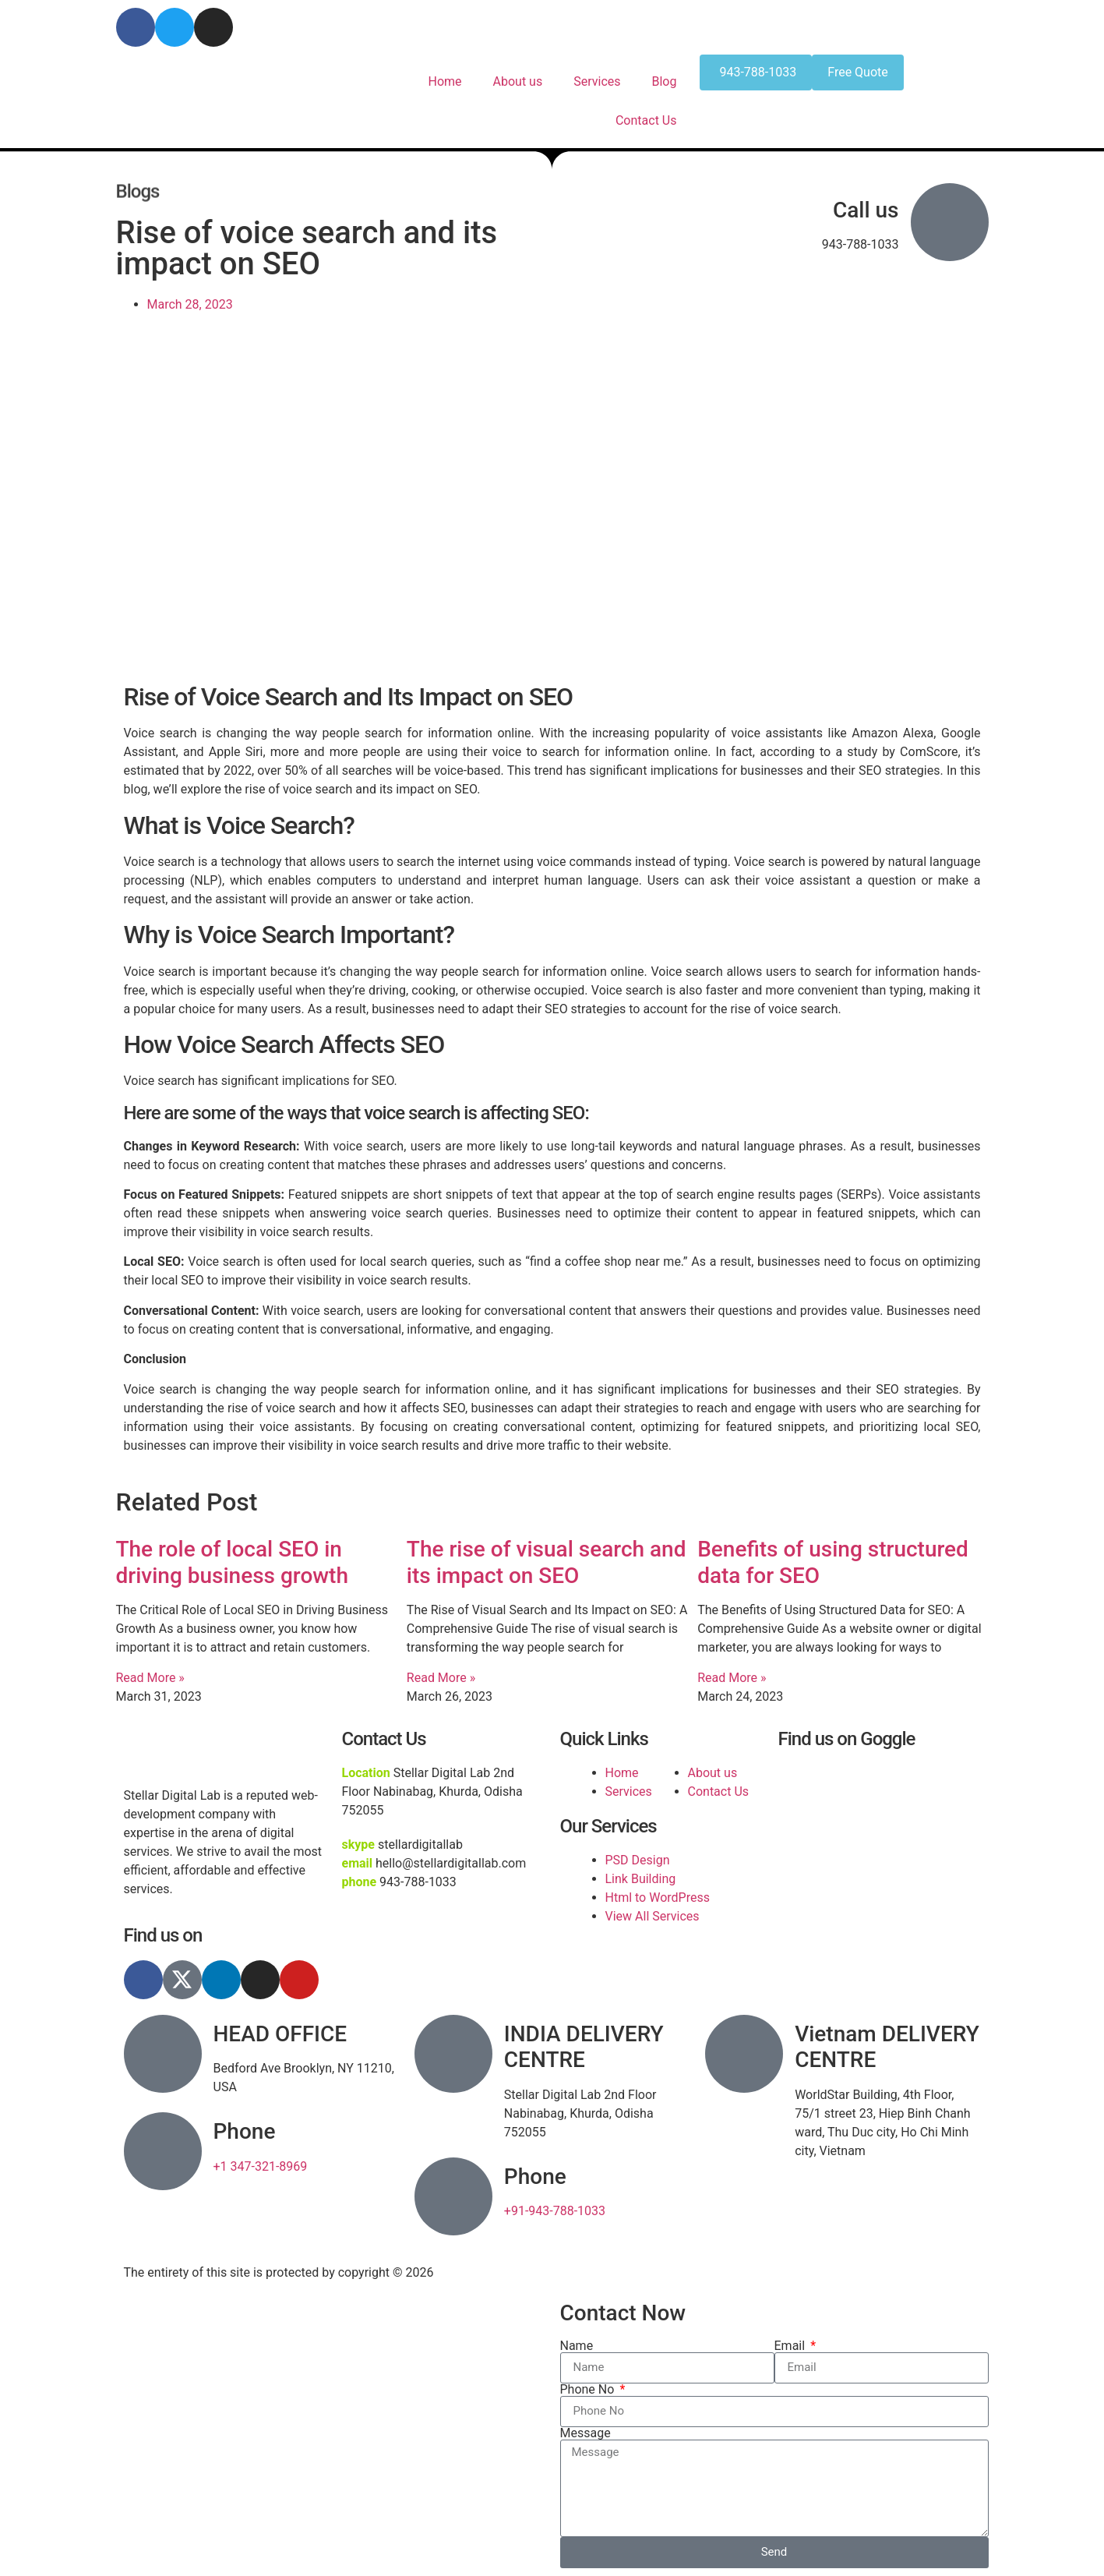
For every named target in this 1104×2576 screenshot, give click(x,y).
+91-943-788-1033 (554, 2210)
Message (585, 2433)
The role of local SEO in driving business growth (232, 1562)
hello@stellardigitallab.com (635, 16)
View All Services (652, 1916)
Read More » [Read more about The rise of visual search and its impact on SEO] (441, 1677)
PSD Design (637, 1860)
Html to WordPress (657, 1897)
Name (577, 2346)
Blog (664, 81)
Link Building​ (640, 1878)
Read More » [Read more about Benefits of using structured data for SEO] (731, 1677)
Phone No (589, 2389)
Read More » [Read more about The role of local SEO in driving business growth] (150, 1677)
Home (444, 81)
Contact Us (646, 120)
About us (518, 81)
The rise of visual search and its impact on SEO (546, 1562)
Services (596, 81)
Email (791, 2346)
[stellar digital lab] (879, 1822)
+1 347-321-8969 (260, 2166)
